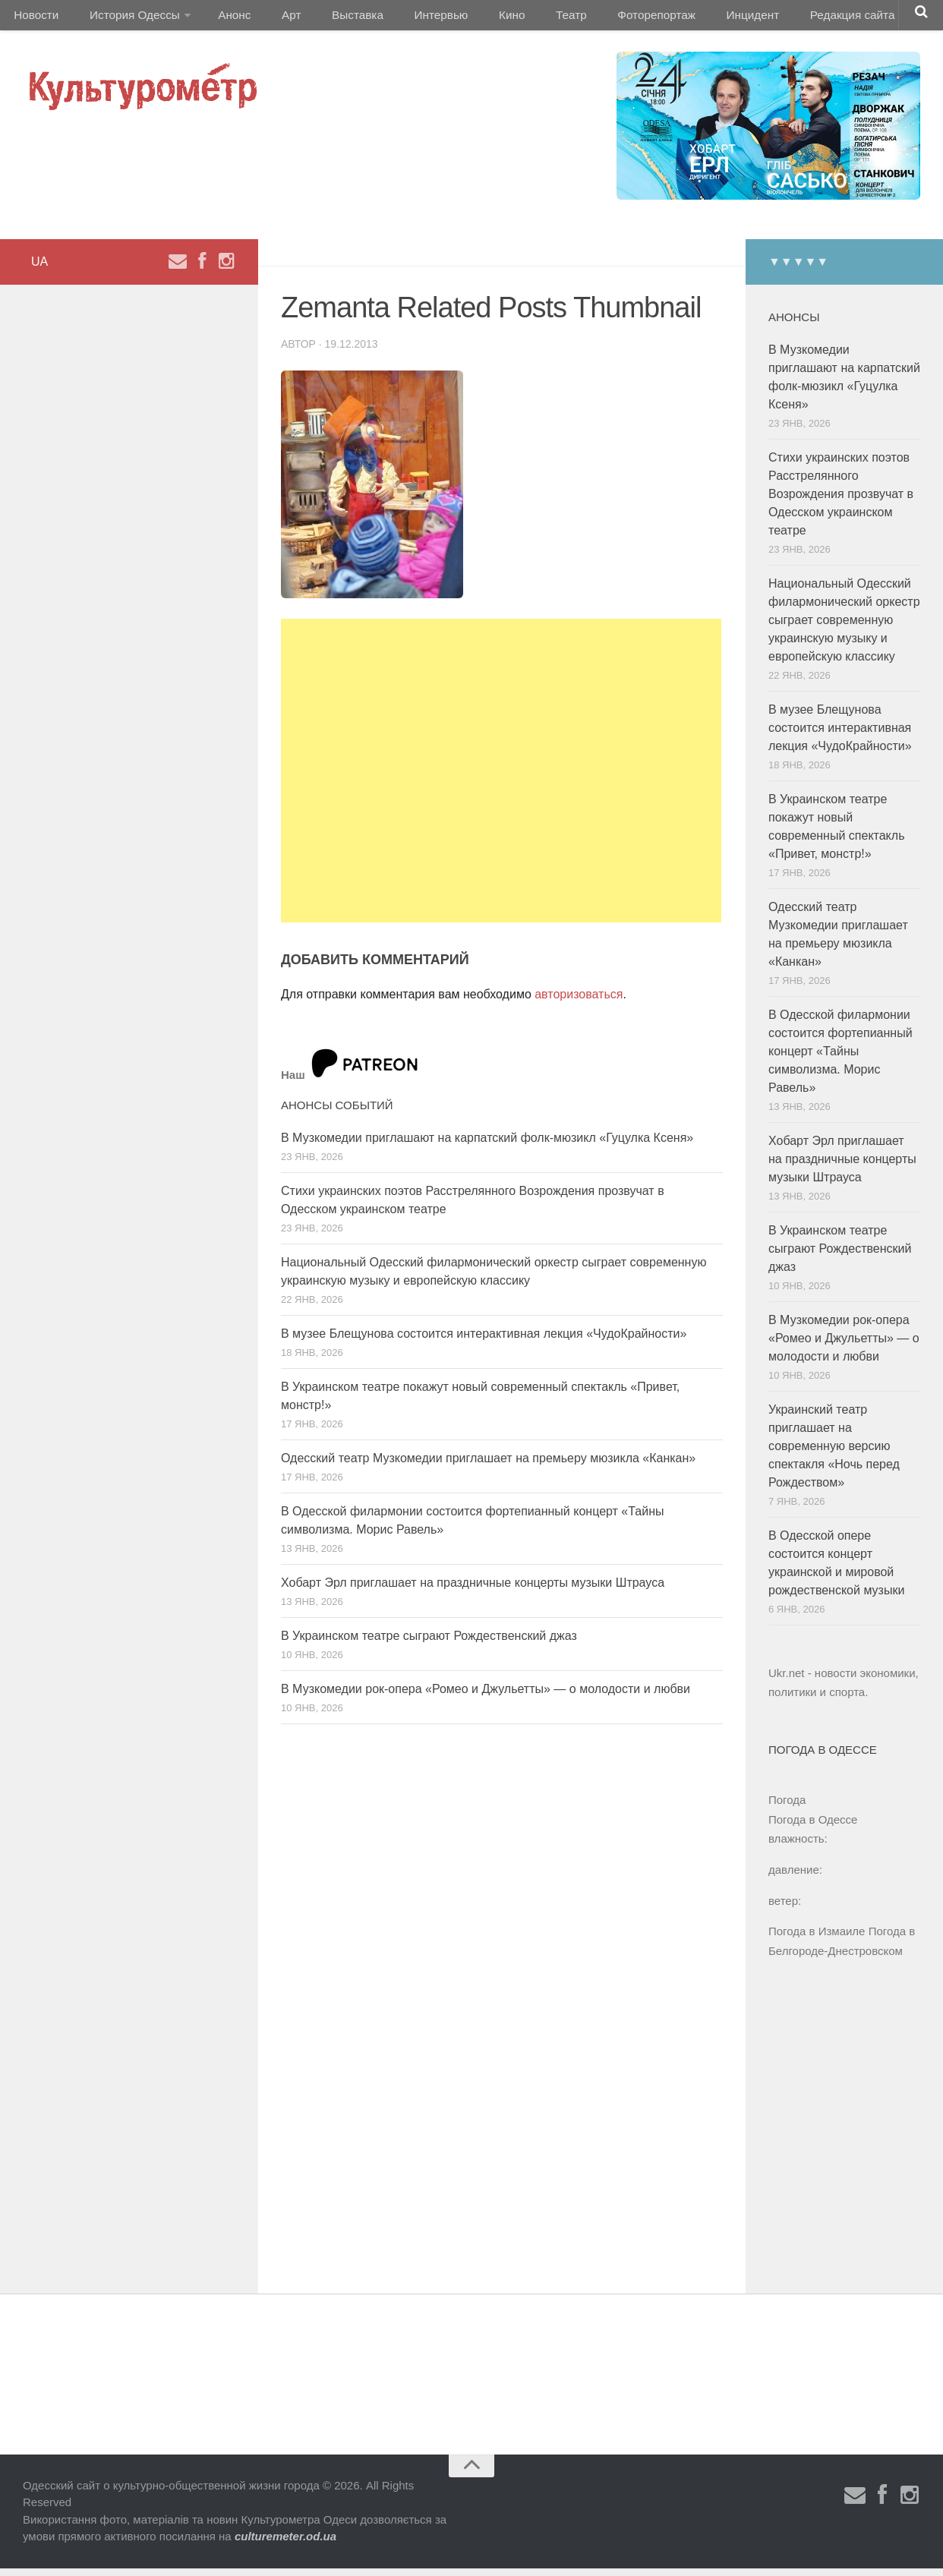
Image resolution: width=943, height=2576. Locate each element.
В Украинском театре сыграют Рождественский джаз (429, 1643)
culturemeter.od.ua (285, 2543)
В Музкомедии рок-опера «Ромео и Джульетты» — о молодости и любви (485, 1696)
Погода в (812, 1827)
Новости (34, 18)
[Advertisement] (501, 778)
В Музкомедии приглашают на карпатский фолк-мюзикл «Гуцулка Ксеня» (487, 1145)
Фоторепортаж (598, 18)
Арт (271, 18)
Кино (468, 18)
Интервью (405, 18)
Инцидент (687, 18)
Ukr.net (786, 1680)
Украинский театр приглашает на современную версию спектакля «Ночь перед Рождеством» (834, 1453)
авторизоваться (579, 1001)
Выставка (329, 18)
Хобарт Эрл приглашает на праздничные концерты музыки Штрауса (472, 1590)
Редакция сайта (780, 18)
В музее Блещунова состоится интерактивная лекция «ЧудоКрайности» (483, 1341)
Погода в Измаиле (816, 1938)
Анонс (222, 18)
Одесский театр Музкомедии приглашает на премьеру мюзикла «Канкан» (488, 1465)
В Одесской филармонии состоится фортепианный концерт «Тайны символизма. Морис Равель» (840, 1059)
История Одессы (126, 18)
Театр (519, 18)
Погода (787, 1807)
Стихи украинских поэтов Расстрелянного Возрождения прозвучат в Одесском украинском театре (840, 501)
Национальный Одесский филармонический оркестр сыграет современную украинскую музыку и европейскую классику (844, 627)
